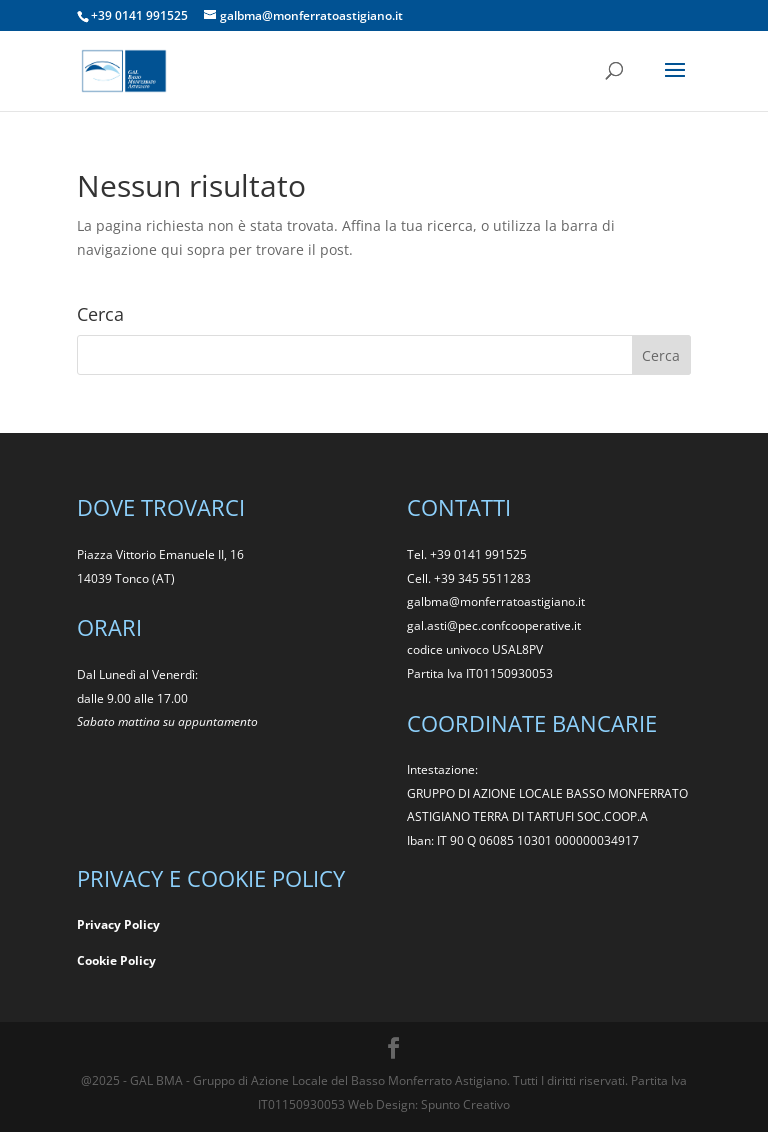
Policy (138, 960)
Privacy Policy (118, 924)
